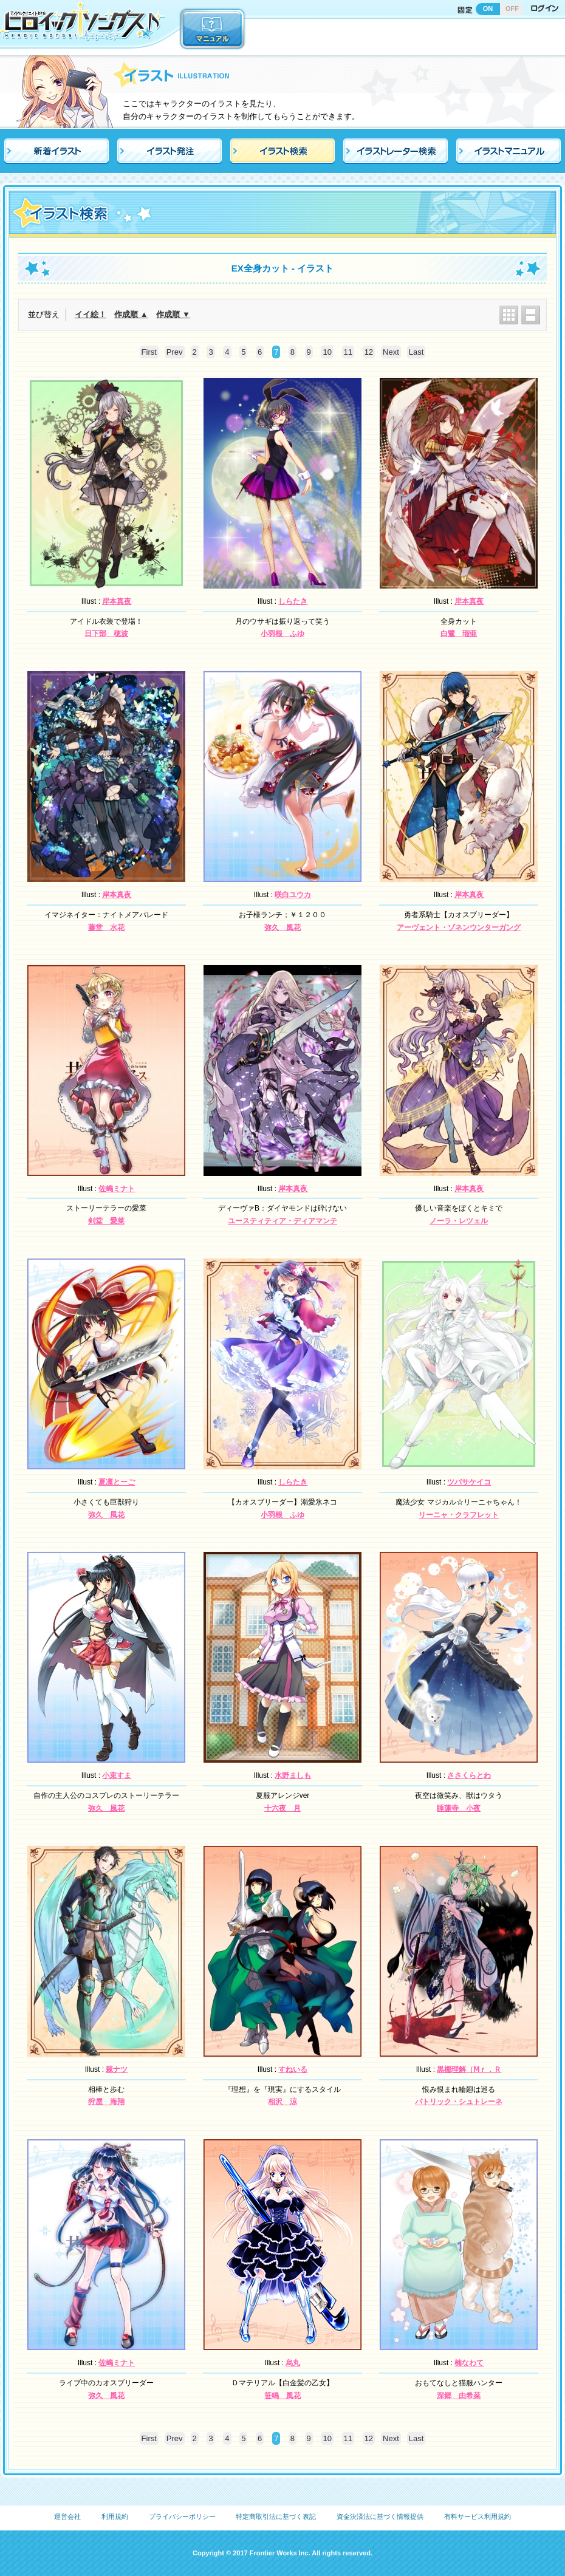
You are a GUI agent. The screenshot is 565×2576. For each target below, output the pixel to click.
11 (348, 352)
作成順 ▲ (131, 314)
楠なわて (469, 2363)
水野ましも (293, 1775)
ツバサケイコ (469, 1482)
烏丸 (293, 2363)
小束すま (116, 1775)
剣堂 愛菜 (106, 1221)
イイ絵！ (90, 314)
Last (416, 352)
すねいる (292, 2069)
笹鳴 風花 (282, 2395)
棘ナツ (117, 2069)
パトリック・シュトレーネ (458, 2101)
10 (327, 352)
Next (391, 352)
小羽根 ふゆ (282, 633)
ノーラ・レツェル (459, 1221)
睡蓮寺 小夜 (459, 1808)
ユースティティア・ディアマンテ (282, 1221)
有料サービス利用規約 (477, 2516)
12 (369, 352)
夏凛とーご (116, 1482)
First (149, 352)
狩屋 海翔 (106, 2101)
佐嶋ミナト (116, 1188)
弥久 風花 (282, 927)
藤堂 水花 (106, 927)
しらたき (292, 601)
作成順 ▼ (173, 314)
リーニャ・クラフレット (459, 1515)
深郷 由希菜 (459, 2395)
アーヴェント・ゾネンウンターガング (459, 927)
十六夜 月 (282, 1808)
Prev (174, 352)
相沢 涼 (282, 2101)
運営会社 (67, 2516)
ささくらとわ (469, 1775)
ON (488, 8)
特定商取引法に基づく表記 (276, 2516)
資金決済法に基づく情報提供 (380, 2516)
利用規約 (114, 2516)
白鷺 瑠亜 (458, 633)
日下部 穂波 (106, 633)
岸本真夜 (116, 601)
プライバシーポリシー (182, 2516)
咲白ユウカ (293, 894)
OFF (512, 8)
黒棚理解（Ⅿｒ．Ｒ (469, 2069)
